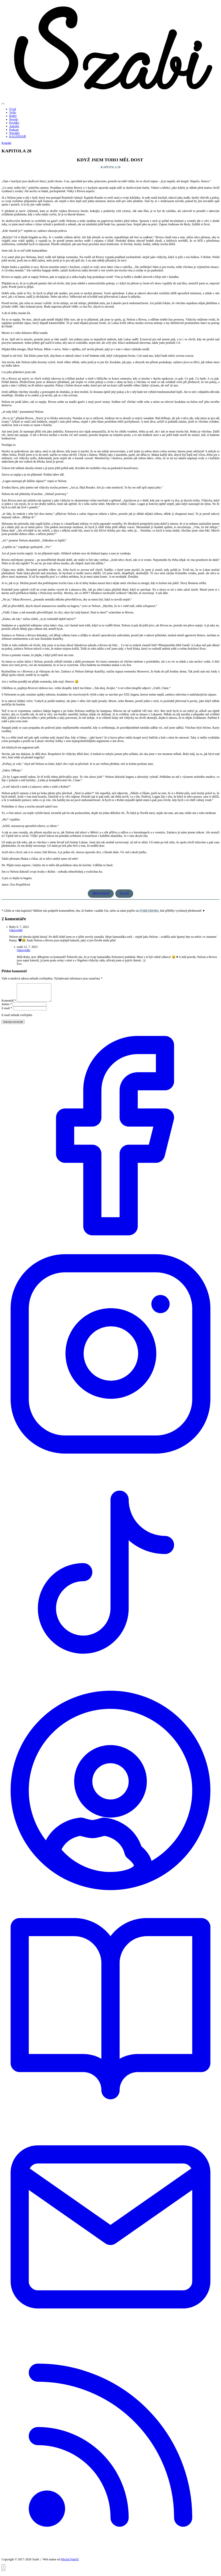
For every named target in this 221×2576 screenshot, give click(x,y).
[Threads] (110, 1901)
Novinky (14, 133)
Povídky (14, 122)
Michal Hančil (70, 2562)
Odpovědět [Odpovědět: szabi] (23, 950)
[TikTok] (110, 1683)
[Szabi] (110, 99)
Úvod (12, 109)
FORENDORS (149, 910)
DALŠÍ (124, 893)
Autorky (14, 126)
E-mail (7, 1011)
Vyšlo (12, 112)
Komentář (9, 1004)
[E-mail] (110, 2338)
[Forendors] (110, 2119)
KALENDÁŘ (17, 136)
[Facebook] (110, 1246)
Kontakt (6, 143)
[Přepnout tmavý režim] (3, 2571)
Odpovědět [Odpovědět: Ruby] (16, 930)
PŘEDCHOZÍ (100, 893)
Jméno (7, 1007)
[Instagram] (110, 1465)
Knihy (13, 116)
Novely (13, 119)
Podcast (14, 129)
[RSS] (110, 2556)
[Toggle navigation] (3, 103)
